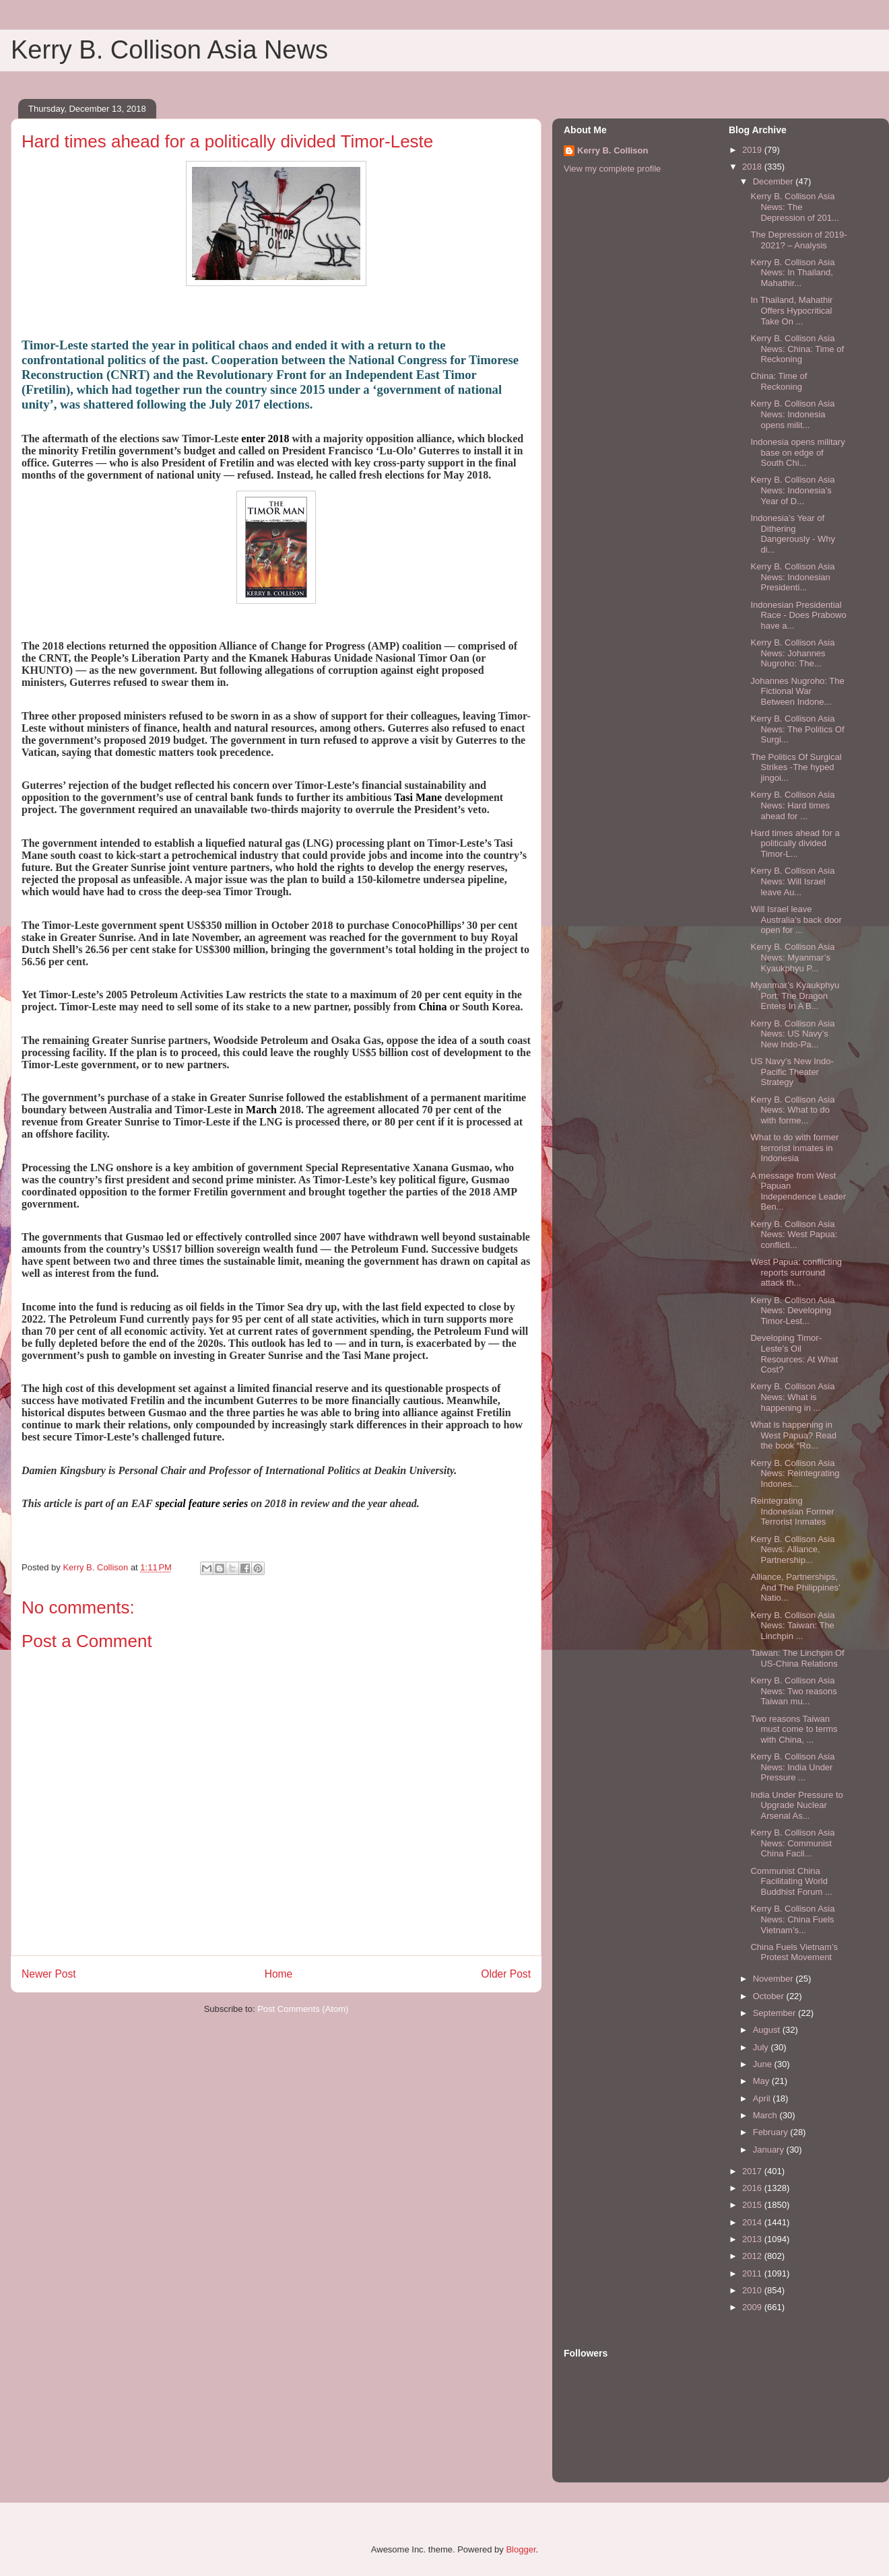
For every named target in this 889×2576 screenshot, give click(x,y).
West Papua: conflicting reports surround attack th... (796, 1272)
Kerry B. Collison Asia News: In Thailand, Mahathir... (792, 272)
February (772, 2132)
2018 (753, 167)
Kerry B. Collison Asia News (169, 50)
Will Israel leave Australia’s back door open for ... (795, 919)
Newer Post (49, 1974)
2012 (753, 2256)
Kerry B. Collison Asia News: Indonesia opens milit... (792, 413)
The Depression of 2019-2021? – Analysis (798, 240)
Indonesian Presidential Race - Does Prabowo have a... (798, 615)
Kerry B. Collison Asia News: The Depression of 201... (794, 206)
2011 (753, 2273)
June (764, 2064)
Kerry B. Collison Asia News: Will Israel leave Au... (792, 881)
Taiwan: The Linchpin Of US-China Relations (797, 1658)
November (774, 1979)
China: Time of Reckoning (778, 381)
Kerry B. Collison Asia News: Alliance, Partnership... (792, 1549)
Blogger (520, 2549)
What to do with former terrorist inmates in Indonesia (794, 1147)
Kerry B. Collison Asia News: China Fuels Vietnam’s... (792, 1919)
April (763, 2098)
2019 (753, 150)
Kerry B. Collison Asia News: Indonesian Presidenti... (792, 576)
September (775, 2013)
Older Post (506, 1974)
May (762, 2081)
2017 (753, 2171)
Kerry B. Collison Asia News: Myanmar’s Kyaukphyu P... (792, 957)
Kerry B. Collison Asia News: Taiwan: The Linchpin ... (792, 1625)
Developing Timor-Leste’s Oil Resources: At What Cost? (794, 1353)
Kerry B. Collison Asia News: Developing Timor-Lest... (792, 1310)
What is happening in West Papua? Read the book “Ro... (793, 1435)
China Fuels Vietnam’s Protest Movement (794, 1952)
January (770, 2150)
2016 (753, 2188)
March (766, 2115)
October (770, 1996)
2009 (753, 2307)
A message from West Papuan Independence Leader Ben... (798, 1191)
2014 (753, 2222)
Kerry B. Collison (612, 150)
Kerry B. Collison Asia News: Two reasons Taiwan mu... (793, 1690)
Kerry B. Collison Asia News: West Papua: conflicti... (793, 1234)
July (762, 2047)
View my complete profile (612, 169)
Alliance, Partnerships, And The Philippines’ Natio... (795, 1587)
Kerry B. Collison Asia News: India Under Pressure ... (792, 1766)
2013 (753, 2239)
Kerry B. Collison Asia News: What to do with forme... (792, 1109)
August (768, 2030)
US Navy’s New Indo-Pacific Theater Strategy (791, 1071)
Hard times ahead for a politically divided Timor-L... (794, 843)
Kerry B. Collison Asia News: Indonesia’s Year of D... (792, 490)
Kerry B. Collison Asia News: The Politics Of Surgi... (797, 728)
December (774, 181)
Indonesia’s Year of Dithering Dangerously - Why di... (792, 534)
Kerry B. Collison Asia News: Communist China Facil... (792, 1842)
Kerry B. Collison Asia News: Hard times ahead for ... (792, 805)
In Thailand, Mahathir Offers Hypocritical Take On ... (791, 310)
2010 (753, 2290)
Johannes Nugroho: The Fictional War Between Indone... (797, 691)
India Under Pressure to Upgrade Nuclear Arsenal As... (796, 1805)
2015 (753, 2205)
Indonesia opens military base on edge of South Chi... (797, 452)
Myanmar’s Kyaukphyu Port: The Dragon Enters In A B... (794, 995)
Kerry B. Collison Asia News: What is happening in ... (792, 1396)
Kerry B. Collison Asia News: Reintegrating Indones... (794, 1473)
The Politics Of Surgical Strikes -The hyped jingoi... (795, 767)
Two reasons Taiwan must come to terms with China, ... (793, 1729)
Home (279, 1974)
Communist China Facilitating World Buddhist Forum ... (791, 1881)
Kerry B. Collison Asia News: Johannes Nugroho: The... (792, 652)
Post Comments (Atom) (302, 2009)
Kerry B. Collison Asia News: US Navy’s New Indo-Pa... (792, 1033)
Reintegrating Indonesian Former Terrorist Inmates (792, 1511)
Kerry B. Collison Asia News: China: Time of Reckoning (797, 348)
